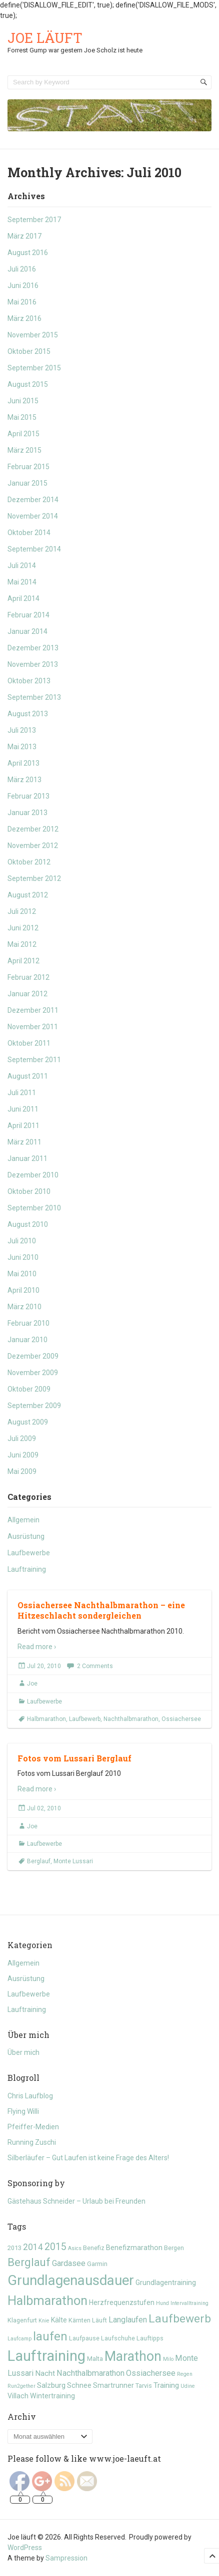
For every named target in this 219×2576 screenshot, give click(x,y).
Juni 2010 (23, 1257)
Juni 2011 (23, 1109)
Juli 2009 (22, 1438)
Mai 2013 (22, 747)
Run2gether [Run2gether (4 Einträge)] (22, 2386)
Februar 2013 (29, 796)
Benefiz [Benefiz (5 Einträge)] (93, 2248)
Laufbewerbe (29, 1553)
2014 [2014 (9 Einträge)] (33, 2247)
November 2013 (33, 664)
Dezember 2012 (33, 829)
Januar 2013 (28, 813)
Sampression (67, 2558)
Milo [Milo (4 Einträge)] (168, 2359)
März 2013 (25, 780)
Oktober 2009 (29, 1389)
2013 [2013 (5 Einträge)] (15, 2248)
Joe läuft (45, 37)
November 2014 (33, 516)
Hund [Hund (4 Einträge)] (162, 2303)
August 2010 (28, 1224)
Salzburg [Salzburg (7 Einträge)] (51, 2385)
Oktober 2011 (29, 1043)
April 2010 (24, 1290)
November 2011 (33, 1027)
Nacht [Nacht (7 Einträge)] (45, 2373)
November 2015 (33, 335)
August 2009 (28, 1422)
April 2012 (24, 961)
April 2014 (24, 598)
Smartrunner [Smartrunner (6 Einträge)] (113, 2385)
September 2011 (34, 1060)
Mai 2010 (22, 1274)
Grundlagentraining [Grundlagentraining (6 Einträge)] (166, 2283)
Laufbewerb (84, 1719)
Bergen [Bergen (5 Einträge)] (174, 2248)
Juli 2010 (22, 1241)
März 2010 (25, 1307)
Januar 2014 (28, 631)
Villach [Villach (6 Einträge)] (18, 2396)
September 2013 (34, 697)
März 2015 (25, 450)
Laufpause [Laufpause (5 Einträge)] (84, 2338)
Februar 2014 (29, 615)
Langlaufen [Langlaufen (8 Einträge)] (127, 2319)
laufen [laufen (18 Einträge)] (50, 2336)
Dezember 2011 (33, 1010)
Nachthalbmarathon (131, 1719)
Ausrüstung (26, 1536)
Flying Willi (23, 2111)
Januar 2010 (28, 1340)
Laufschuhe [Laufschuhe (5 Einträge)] (118, 2338)
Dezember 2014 (33, 500)
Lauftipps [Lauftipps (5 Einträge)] (150, 2338)
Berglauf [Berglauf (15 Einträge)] (29, 2262)
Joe (32, 1683)
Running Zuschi (32, 2142)
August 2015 (28, 384)
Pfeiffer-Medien (33, 2127)
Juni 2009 (23, 1455)
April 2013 (24, 763)
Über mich (24, 2052)
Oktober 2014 (29, 533)
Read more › (37, 1647)
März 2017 (25, 236)
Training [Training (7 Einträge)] (166, 2385)
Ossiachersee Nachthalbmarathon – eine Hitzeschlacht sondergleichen (101, 1610)
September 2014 (34, 549)
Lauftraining (27, 1569)
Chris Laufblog (30, 2096)
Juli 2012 (22, 911)
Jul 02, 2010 (44, 1808)
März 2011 (25, 1142)
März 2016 (25, 318)
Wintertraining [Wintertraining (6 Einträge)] (52, 2396)
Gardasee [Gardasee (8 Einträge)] (69, 2263)
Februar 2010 (29, 1323)
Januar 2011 (28, 1158)
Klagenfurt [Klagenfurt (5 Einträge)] (22, 2320)
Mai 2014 (22, 582)
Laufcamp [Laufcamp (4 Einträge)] (20, 2338)
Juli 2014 (22, 566)
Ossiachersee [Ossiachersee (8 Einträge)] (151, 2373)
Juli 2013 (22, 730)
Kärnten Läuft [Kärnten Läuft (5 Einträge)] (87, 2320)
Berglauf (38, 1861)
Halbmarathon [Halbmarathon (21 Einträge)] (48, 2300)
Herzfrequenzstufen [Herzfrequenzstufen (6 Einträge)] (121, 2302)
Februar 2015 (29, 467)
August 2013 (28, 714)
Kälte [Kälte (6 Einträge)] (59, 2320)
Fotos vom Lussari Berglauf (75, 1758)
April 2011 (24, 1126)
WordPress (25, 2548)
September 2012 (34, 878)
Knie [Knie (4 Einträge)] (44, 2320)
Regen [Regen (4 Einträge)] (184, 2374)
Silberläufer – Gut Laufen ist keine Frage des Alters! (88, 2158)
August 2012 (28, 895)
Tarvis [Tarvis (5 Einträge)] (144, 2385)
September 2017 (34, 220)
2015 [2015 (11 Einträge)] (55, 2247)
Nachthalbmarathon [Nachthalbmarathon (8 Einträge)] (90, 2373)
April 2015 (24, 434)
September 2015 (34, 368)
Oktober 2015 (29, 351)
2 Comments (95, 1666)
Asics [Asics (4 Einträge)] (75, 2248)
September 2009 (34, 1406)
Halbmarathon (46, 1719)
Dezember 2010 (33, 1175)
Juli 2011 (22, 1093)
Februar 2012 (29, 977)
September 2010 (34, 1208)
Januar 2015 (28, 483)
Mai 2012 (22, 944)
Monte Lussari (73, 1861)
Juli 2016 (22, 269)
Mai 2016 (22, 302)
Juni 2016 (23, 285)
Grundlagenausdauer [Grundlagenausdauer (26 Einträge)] (71, 2281)
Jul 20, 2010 (44, 1666)
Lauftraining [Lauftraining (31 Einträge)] (47, 2355)
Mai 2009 (22, 1471)
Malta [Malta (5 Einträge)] (95, 2358)
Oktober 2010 (29, 1191)
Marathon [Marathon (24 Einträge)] (133, 2356)
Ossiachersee (181, 1719)
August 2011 (28, 1076)
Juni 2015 (23, 401)
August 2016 (28, 253)
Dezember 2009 (33, 1356)
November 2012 (33, 846)
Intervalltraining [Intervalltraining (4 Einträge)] (189, 2303)
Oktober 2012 (29, 862)
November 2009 (33, 1373)
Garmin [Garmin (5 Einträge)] (97, 2264)
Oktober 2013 (29, 681)
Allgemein (24, 1520)
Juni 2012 (23, 928)
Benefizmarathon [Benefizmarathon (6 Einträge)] (134, 2248)
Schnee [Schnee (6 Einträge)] (79, 2385)
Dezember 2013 (33, 648)
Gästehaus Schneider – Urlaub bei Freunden (77, 2201)
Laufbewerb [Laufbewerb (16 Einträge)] (179, 2318)
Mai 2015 (22, 417)
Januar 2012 (28, 994)
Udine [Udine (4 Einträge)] (187, 2386)
